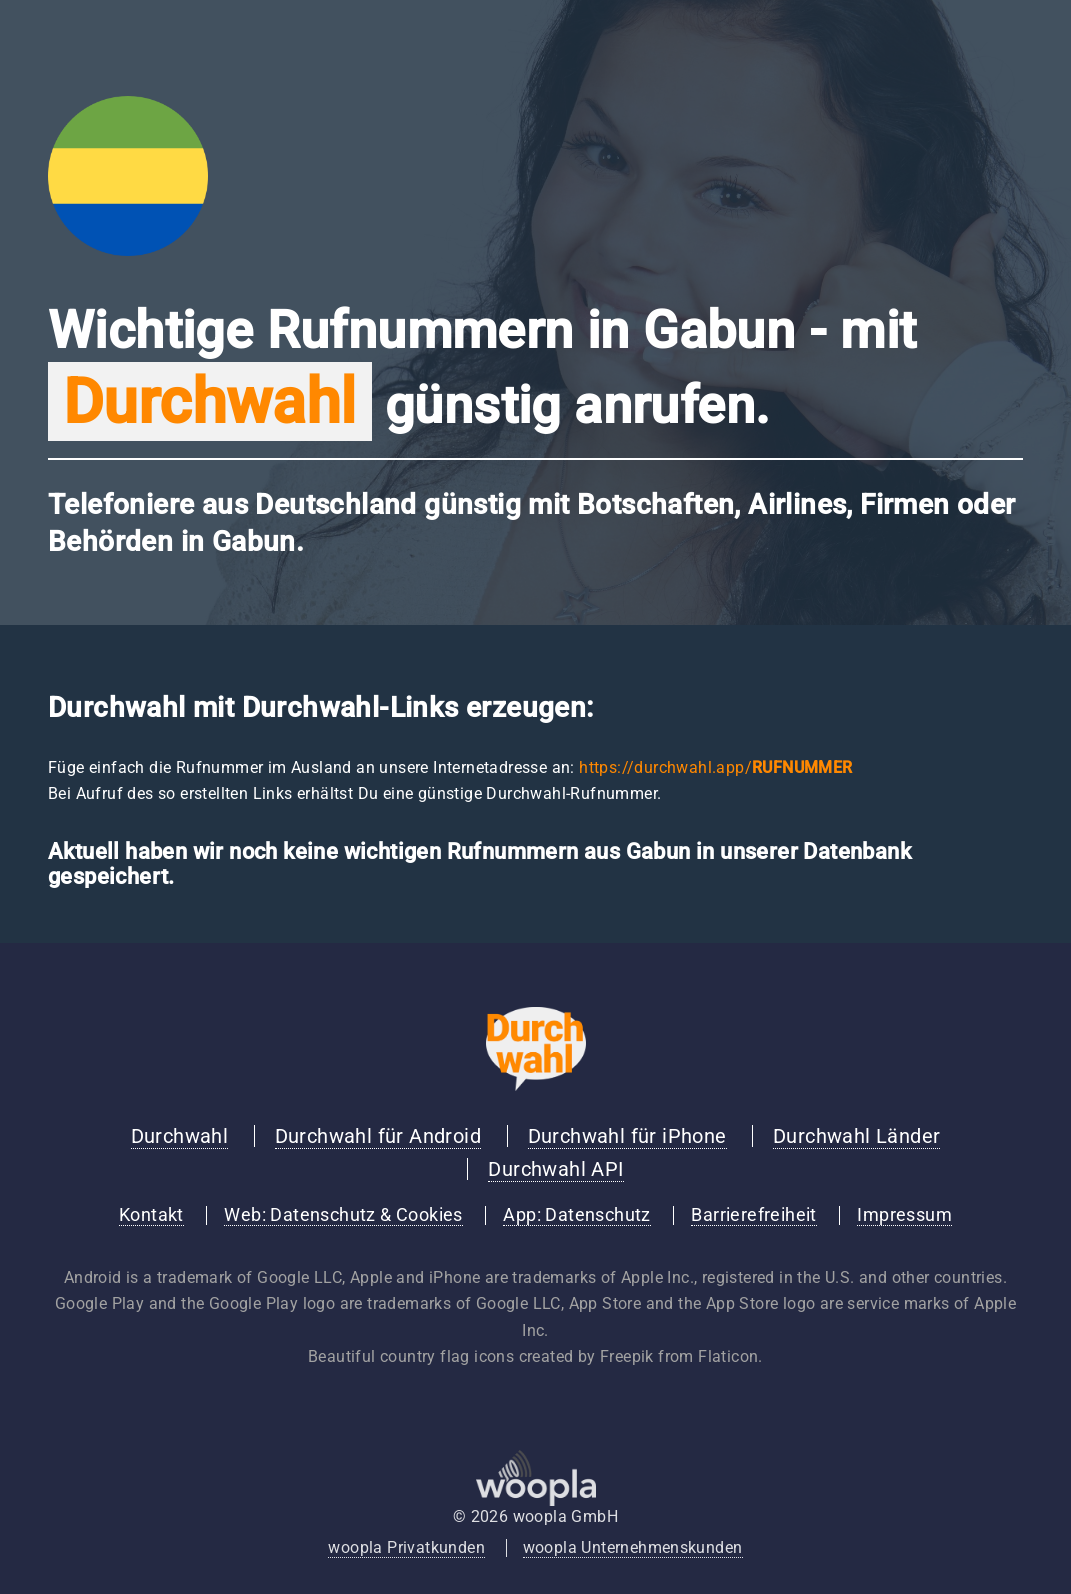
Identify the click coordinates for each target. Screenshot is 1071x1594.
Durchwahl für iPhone (627, 1136)
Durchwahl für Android (378, 1136)
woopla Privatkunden (406, 1547)
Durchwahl (180, 1136)
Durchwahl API (555, 1169)
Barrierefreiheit (753, 1215)
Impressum (904, 1215)
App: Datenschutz (576, 1215)
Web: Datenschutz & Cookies (343, 1215)
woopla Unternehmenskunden (633, 1547)
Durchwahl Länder (856, 1136)
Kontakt (151, 1215)
